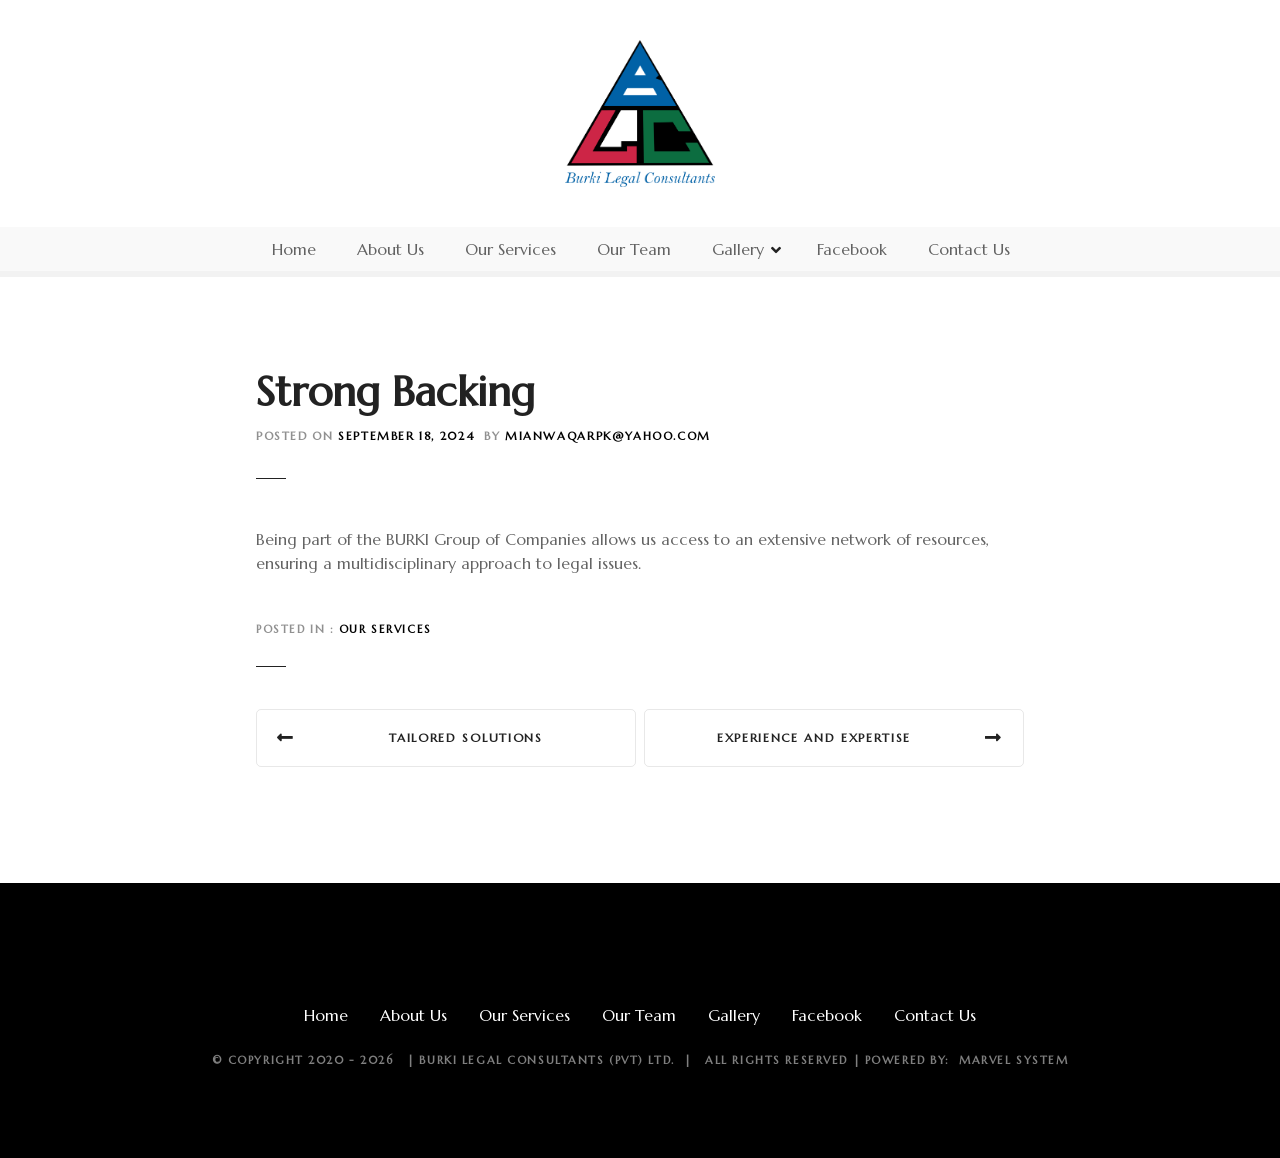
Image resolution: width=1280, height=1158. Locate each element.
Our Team (634, 249)
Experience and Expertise (814, 737)
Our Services (510, 249)
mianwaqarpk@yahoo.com (608, 436)
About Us (390, 249)
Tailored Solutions (465, 737)
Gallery (738, 249)
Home (294, 249)
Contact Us (969, 249)
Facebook (852, 249)
